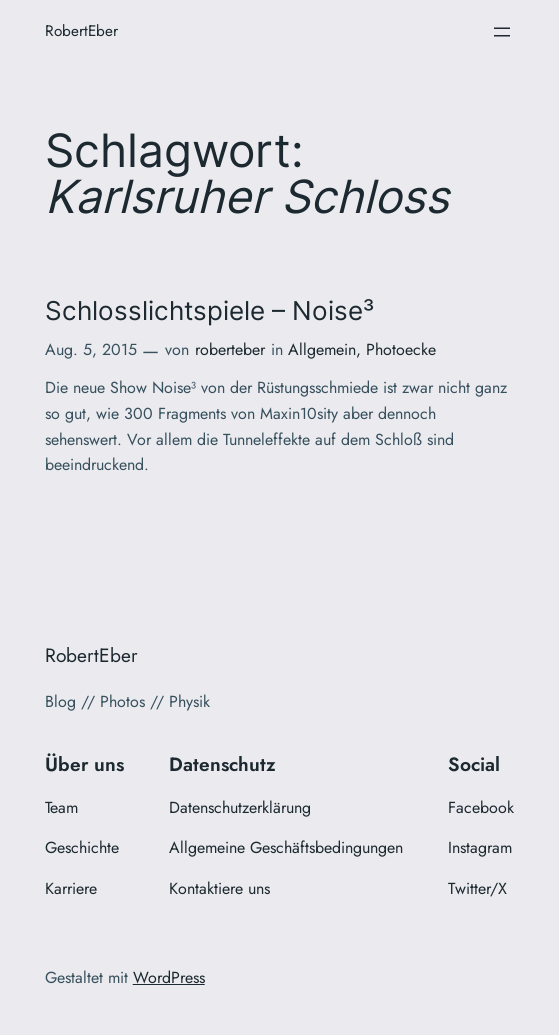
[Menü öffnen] (502, 32)
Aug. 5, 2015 (91, 349)
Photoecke (401, 349)
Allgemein (322, 349)
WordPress (169, 977)
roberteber (230, 349)
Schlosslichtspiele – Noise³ (209, 310)
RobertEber (81, 31)
